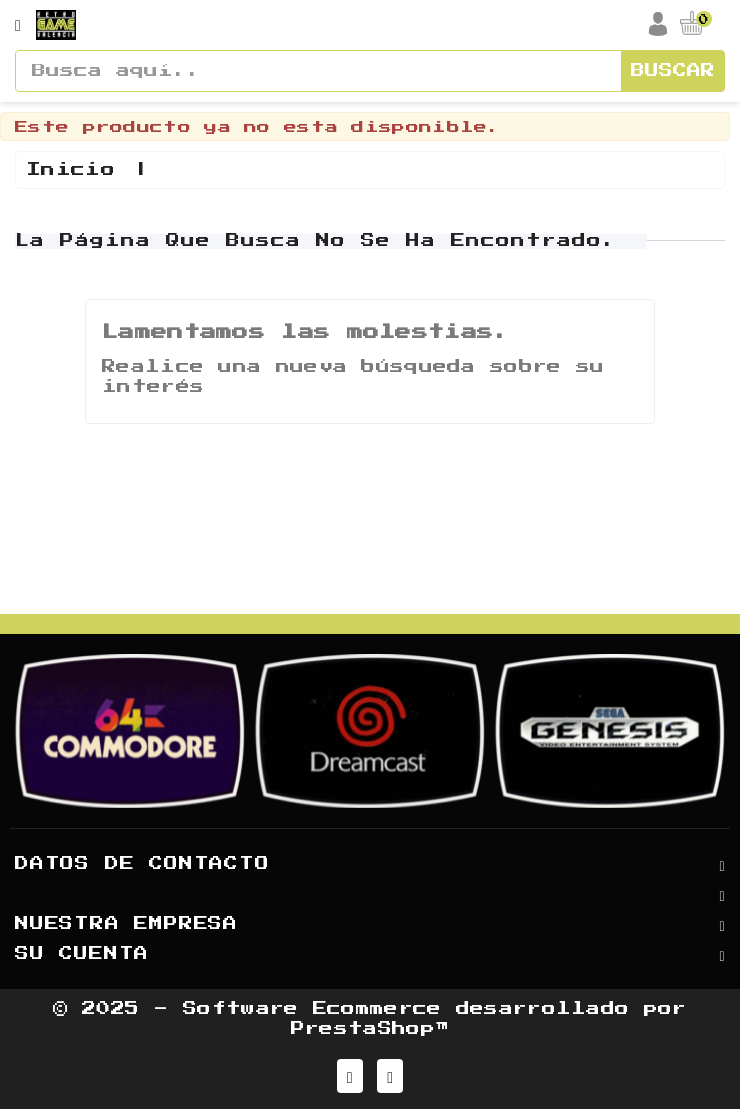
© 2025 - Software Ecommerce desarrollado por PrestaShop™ (369, 1019)
